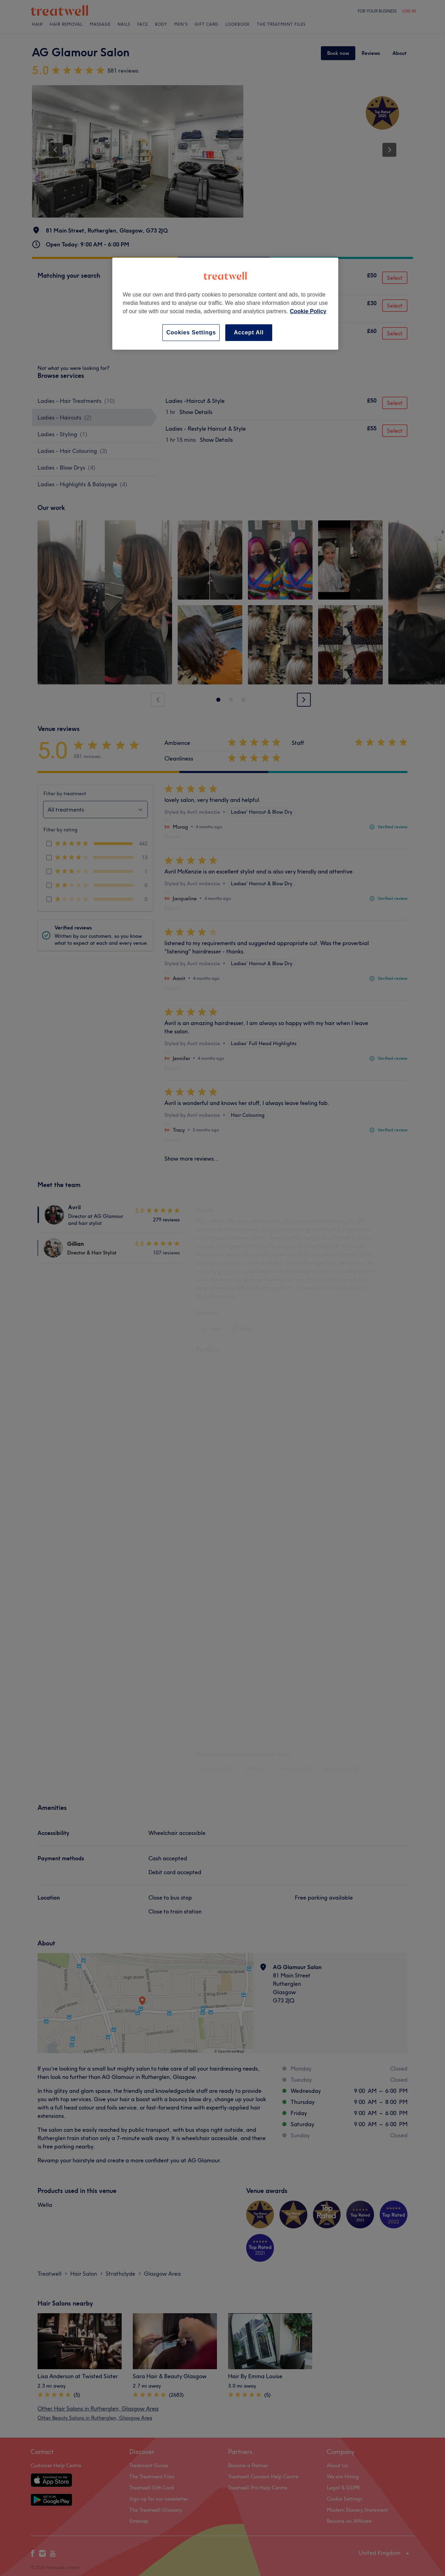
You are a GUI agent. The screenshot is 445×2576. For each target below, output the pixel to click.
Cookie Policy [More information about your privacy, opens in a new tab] (308, 311)
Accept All (249, 332)
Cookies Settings (191, 332)
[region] (225, 304)
